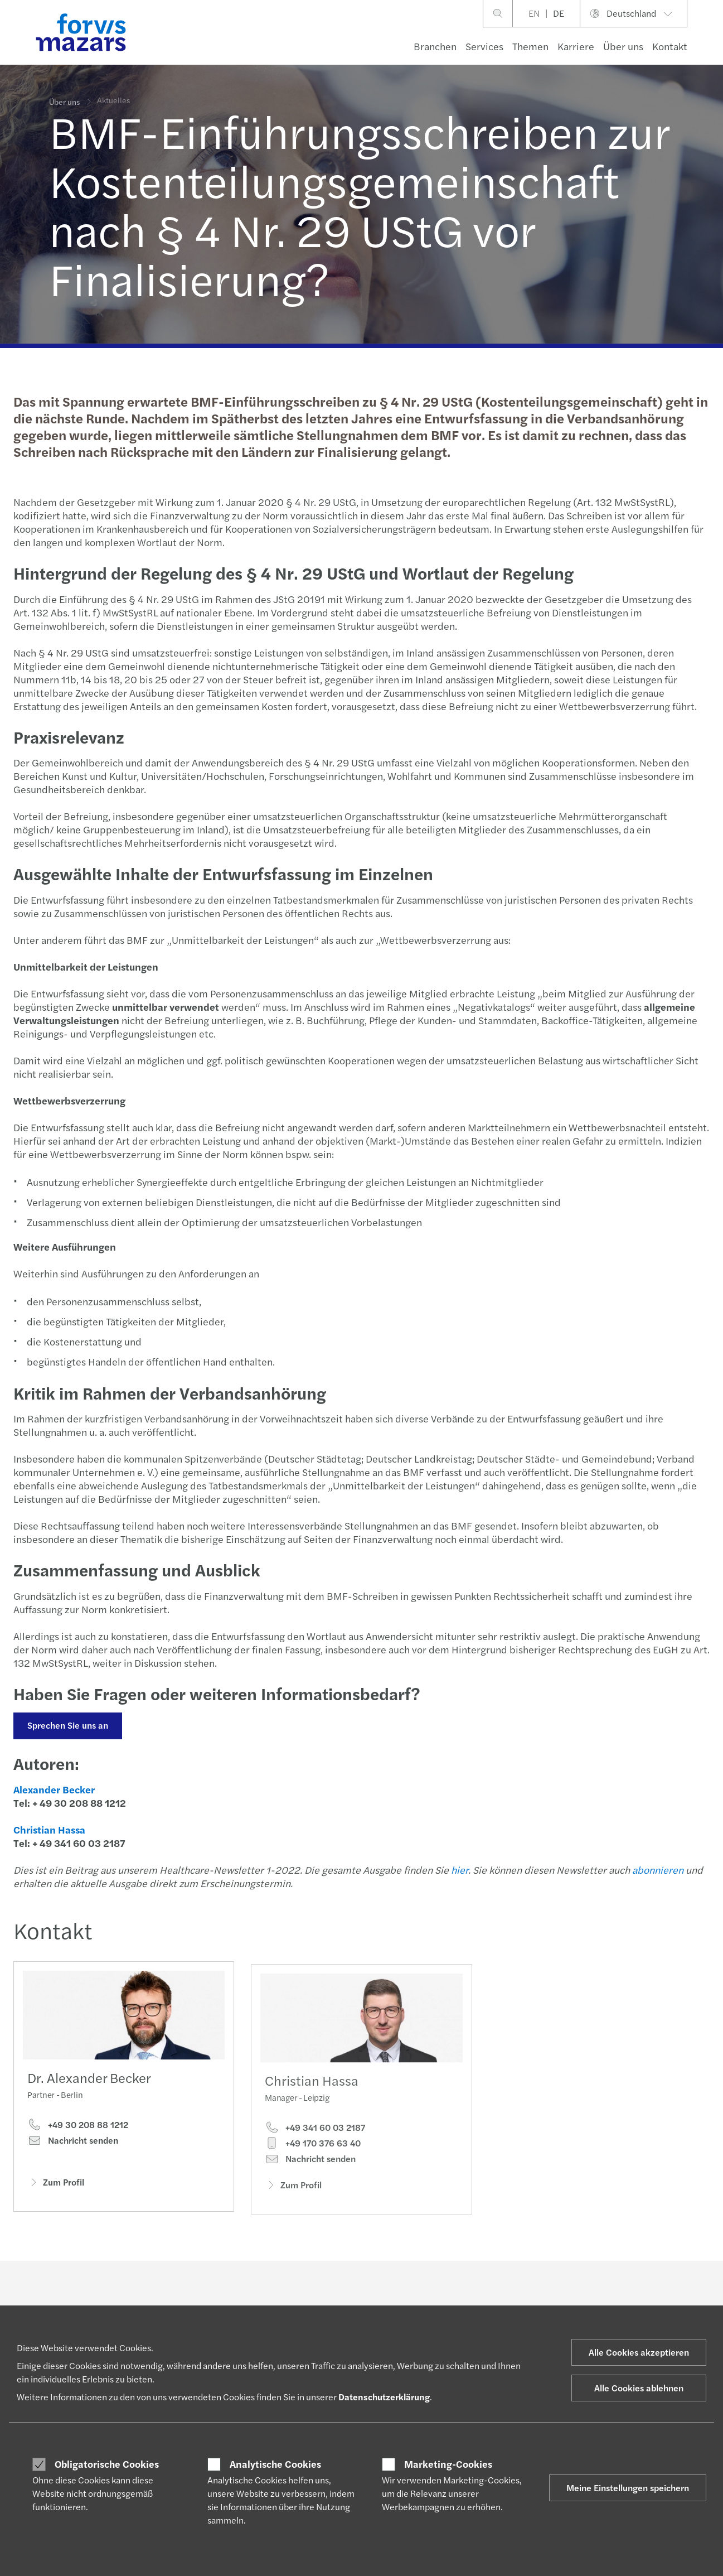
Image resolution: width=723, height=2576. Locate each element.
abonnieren (656, 1869)
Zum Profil (55, 2184)
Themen (530, 46)
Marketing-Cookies (448, 2464)
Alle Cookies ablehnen (638, 2387)
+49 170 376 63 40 (313, 2159)
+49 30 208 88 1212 (77, 2127)
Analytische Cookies (275, 2464)
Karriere (575, 46)
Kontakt (669, 46)
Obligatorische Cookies (107, 2464)
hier (458, 1869)
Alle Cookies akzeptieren (639, 2352)
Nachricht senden (72, 2143)
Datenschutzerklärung (384, 2396)
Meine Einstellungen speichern (627, 2487)
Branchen (435, 46)
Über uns (623, 46)
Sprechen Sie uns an (66, 1725)
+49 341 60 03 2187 (315, 2143)
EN (534, 13)
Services (484, 46)
